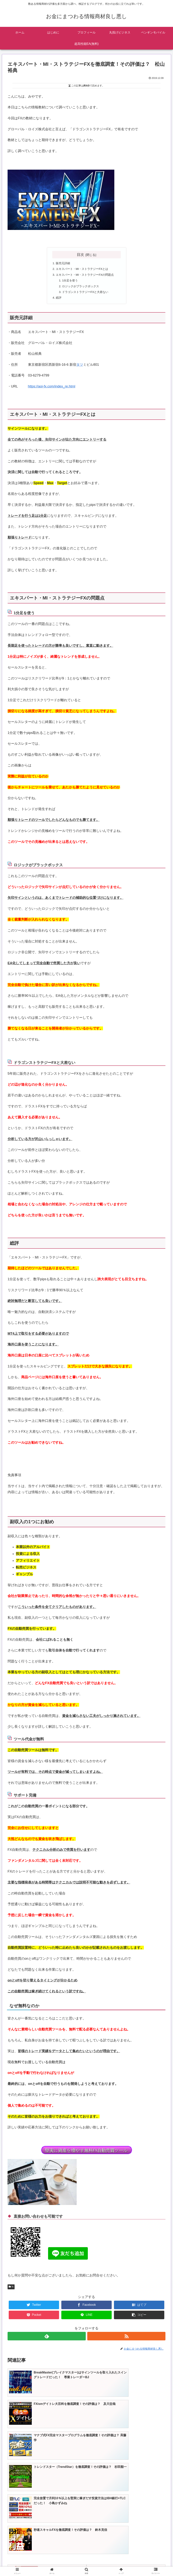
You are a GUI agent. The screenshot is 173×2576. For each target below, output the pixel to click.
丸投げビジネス (84, 2564)
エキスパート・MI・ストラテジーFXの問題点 (87, 275)
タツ (79, 367)
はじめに (46, 2564)
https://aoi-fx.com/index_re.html (51, 389)
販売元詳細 (63, 263)
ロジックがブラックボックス (82, 288)
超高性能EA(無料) (133, 2564)
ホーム (33, 2564)
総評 (59, 300)
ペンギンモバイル (108, 2564)
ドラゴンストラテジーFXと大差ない (87, 294)
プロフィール (63, 2564)
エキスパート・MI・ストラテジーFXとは (84, 269)
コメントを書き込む (86, 2521)
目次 (80, 254)
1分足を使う (71, 281)
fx (11, 2289)
